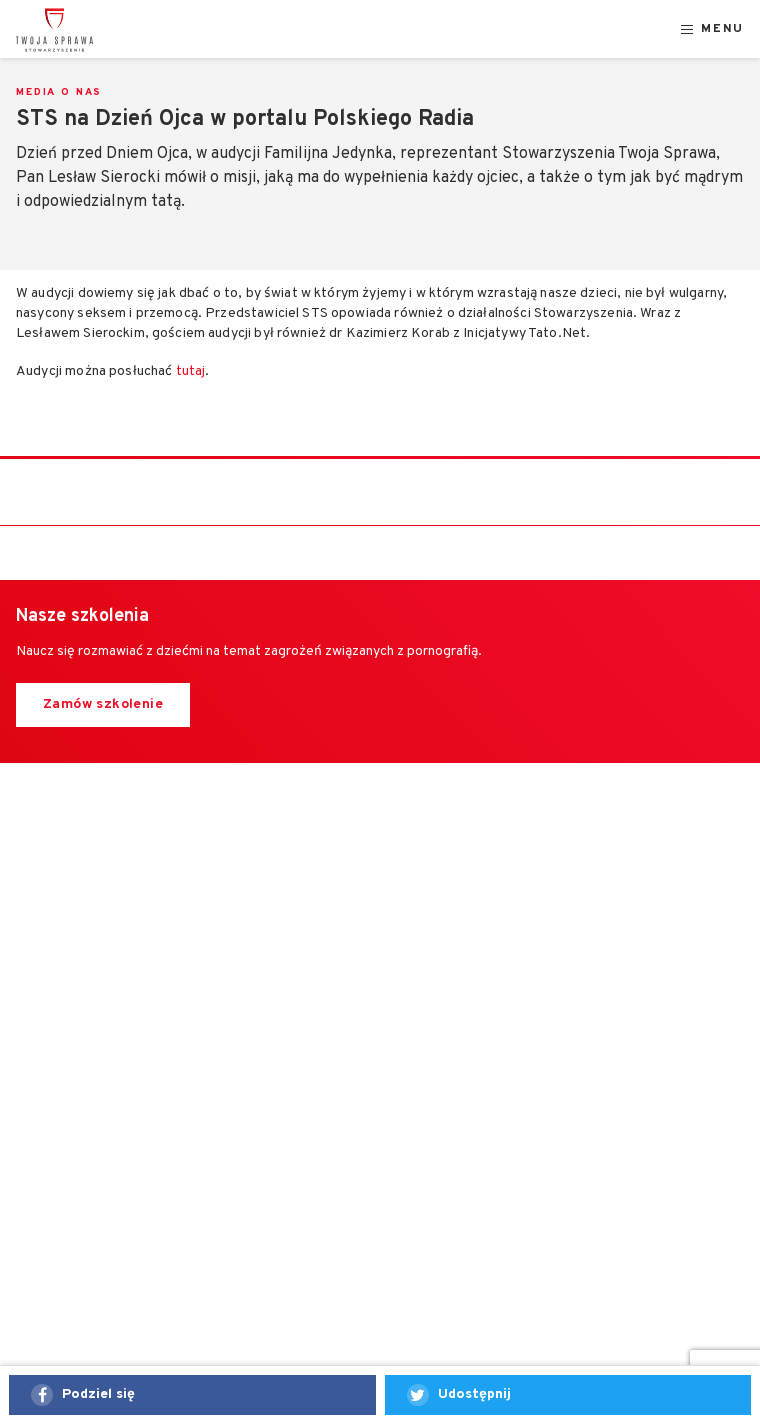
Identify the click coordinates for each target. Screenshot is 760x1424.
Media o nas (59, 92)
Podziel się (98, 1394)
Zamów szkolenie (103, 704)
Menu (722, 29)
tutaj (191, 371)
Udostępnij (474, 1394)
